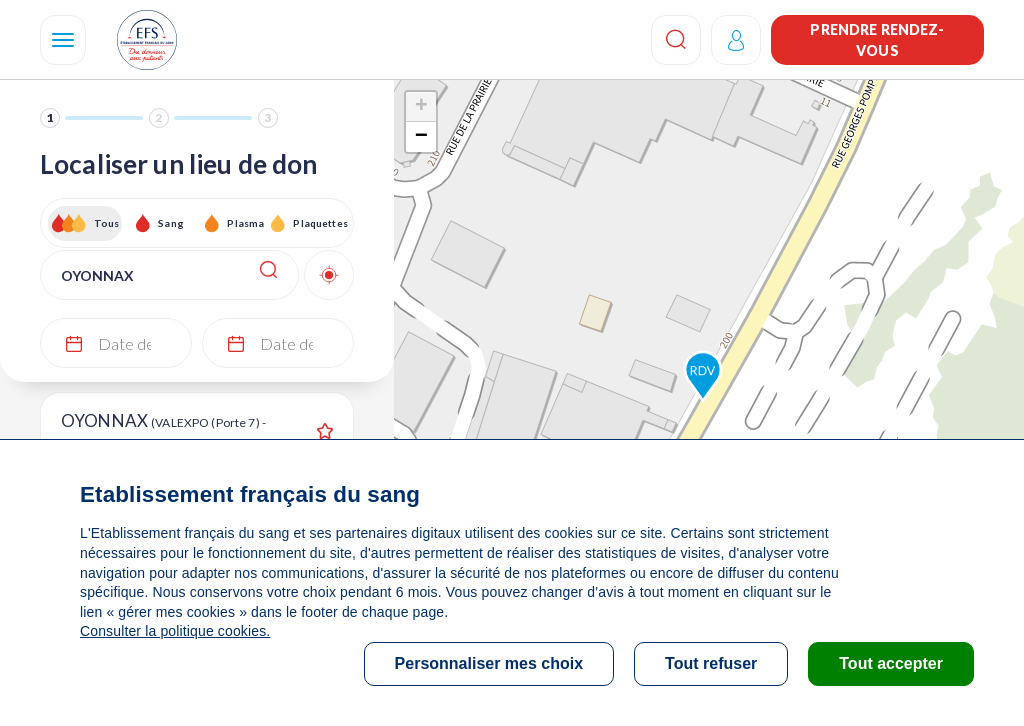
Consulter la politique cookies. (175, 631)
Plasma (245, 223)
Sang (171, 223)
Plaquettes (319, 223)
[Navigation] (63, 40)
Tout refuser (711, 663)
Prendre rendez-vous (877, 40)
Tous (107, 223)
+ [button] (421, 107)
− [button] (421, 137)
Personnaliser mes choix (489, 663)
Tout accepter (891, 663)
